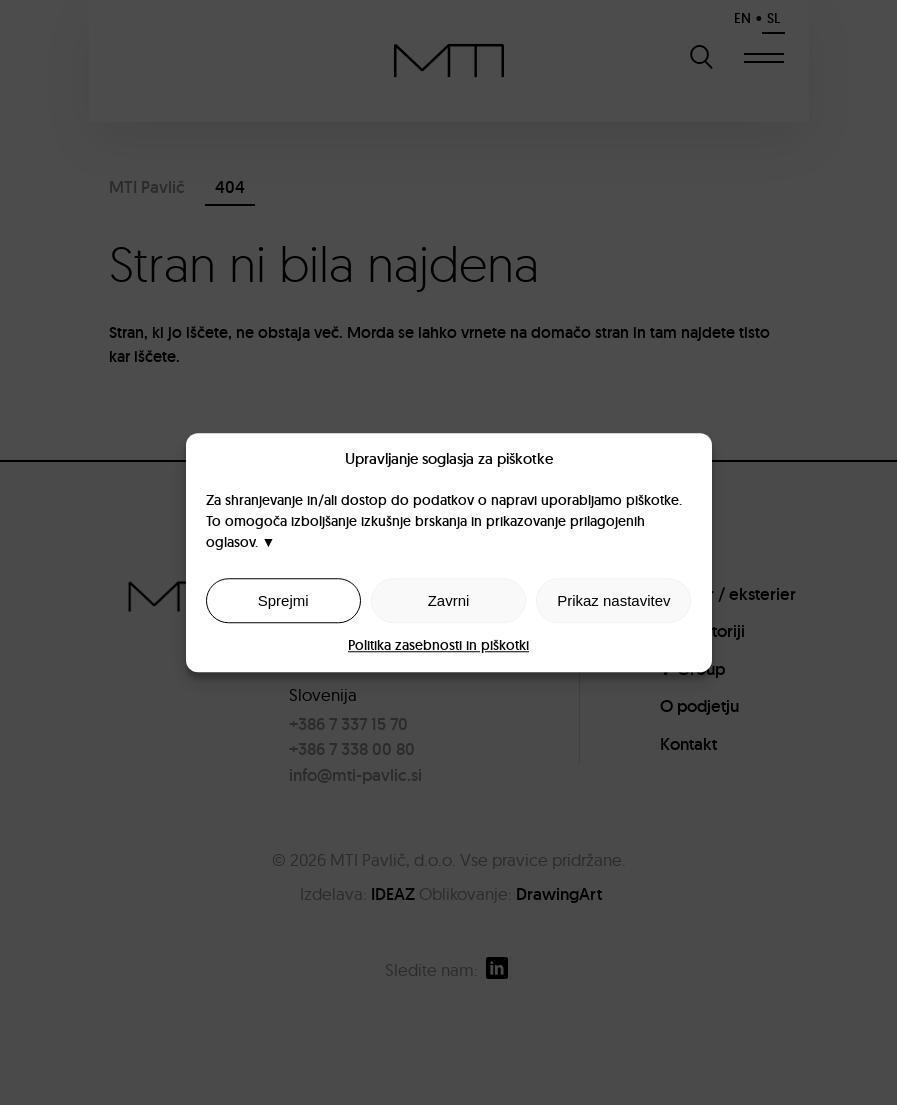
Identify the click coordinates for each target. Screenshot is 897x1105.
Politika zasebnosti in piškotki (438, 645)
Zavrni (449, 600)
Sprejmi (283, 600)
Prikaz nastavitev (613, 600)
